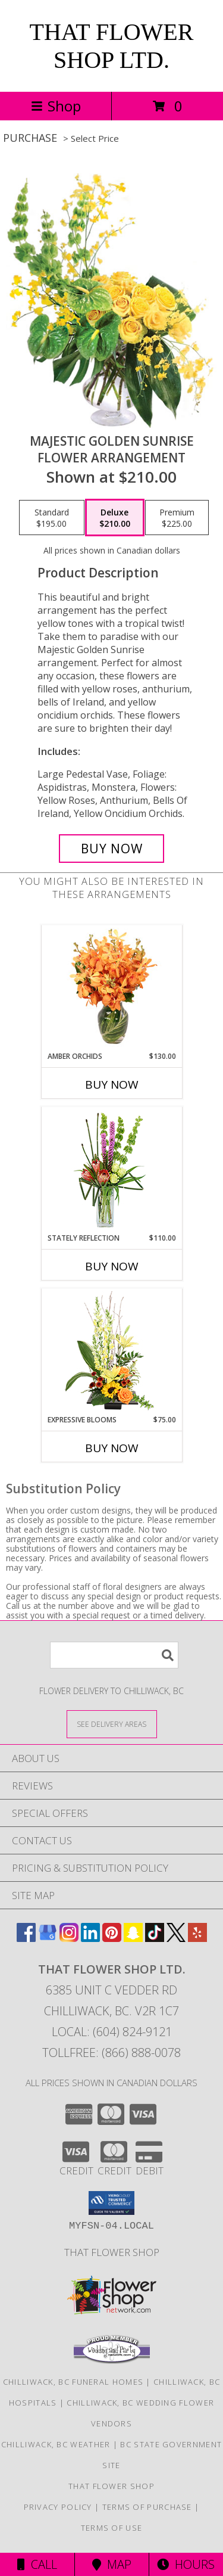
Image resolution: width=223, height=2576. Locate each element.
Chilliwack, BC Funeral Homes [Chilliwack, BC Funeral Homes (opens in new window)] (73, 2381)
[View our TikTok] (154, 1938)
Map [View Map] (111, 2564)
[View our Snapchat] (133, 1938)
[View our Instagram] (68, 1938)
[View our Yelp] (197, 1938)
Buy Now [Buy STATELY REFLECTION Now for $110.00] (112, 1266)
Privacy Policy (58, 2507)
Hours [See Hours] (186, 2564)
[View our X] (176, 1938)
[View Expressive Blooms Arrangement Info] (111, 1351)
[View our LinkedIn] (90, 1938)
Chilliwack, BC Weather (56, 2444)
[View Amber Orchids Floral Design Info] (111, 988)
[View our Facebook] (26, 1938)
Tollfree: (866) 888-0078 (111, 2052)
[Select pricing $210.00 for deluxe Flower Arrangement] (115, 518)
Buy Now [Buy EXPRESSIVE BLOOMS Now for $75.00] (112, 1448)
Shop (56, 106)
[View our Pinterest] (111, 1938)
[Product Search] (114, 1655)
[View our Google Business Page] (47, 1938)
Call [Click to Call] (37, 2564)
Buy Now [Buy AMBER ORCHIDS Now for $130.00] (112, 1084)
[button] (111, 2203)
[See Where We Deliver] (112, 1723)
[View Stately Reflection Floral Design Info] (111, 1170)
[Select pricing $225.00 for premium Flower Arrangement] (177, 518)
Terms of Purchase (147, 2507)
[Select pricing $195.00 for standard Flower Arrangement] (52, 518)
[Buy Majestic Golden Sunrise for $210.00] (112, 848)
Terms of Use (112, 2527)
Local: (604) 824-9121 (112, 2032)
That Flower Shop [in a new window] (111, 2252)
